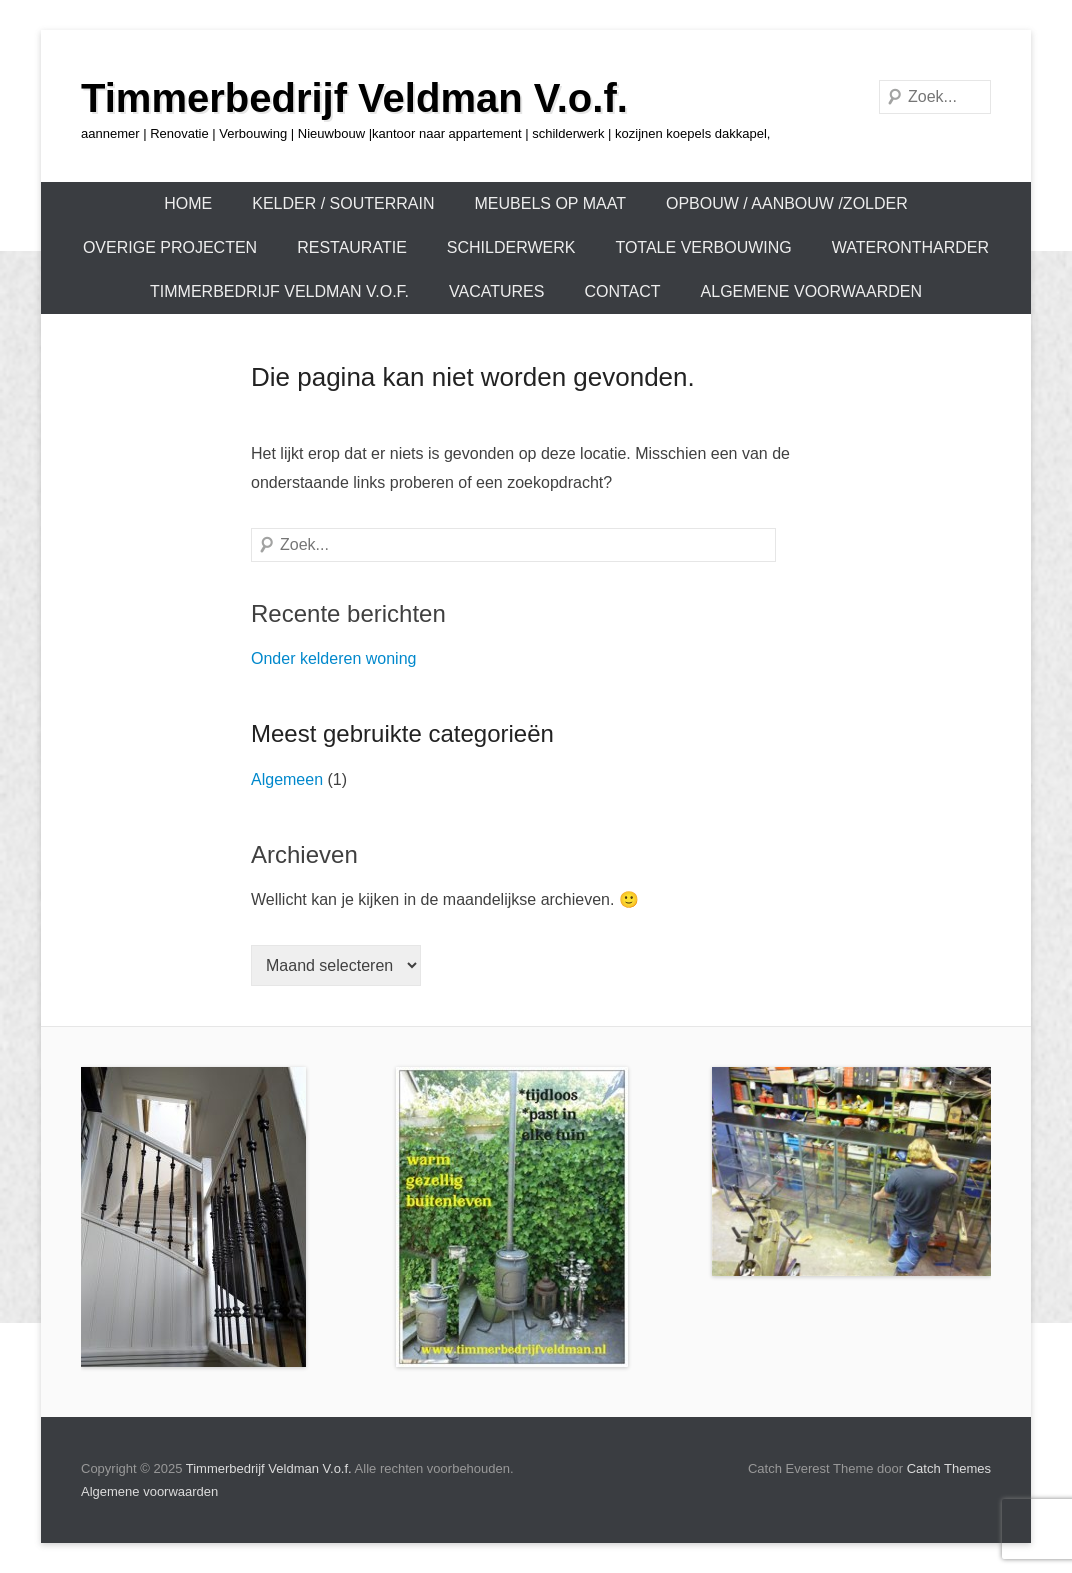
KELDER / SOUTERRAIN (343, 203)
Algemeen (287, 779)
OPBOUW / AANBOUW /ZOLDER (787, 203)
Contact (622, 291)
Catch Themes (949, 1468)
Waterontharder (910, 247)
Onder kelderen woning (333, 658)
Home (188, 203)
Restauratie (352, 247)
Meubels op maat (550, 203)
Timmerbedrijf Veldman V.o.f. (354, 98)
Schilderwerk (511, 247)
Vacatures (496, 291)
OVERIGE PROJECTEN (170, 247)
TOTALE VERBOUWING (703, 247)
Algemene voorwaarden (811, 291)
